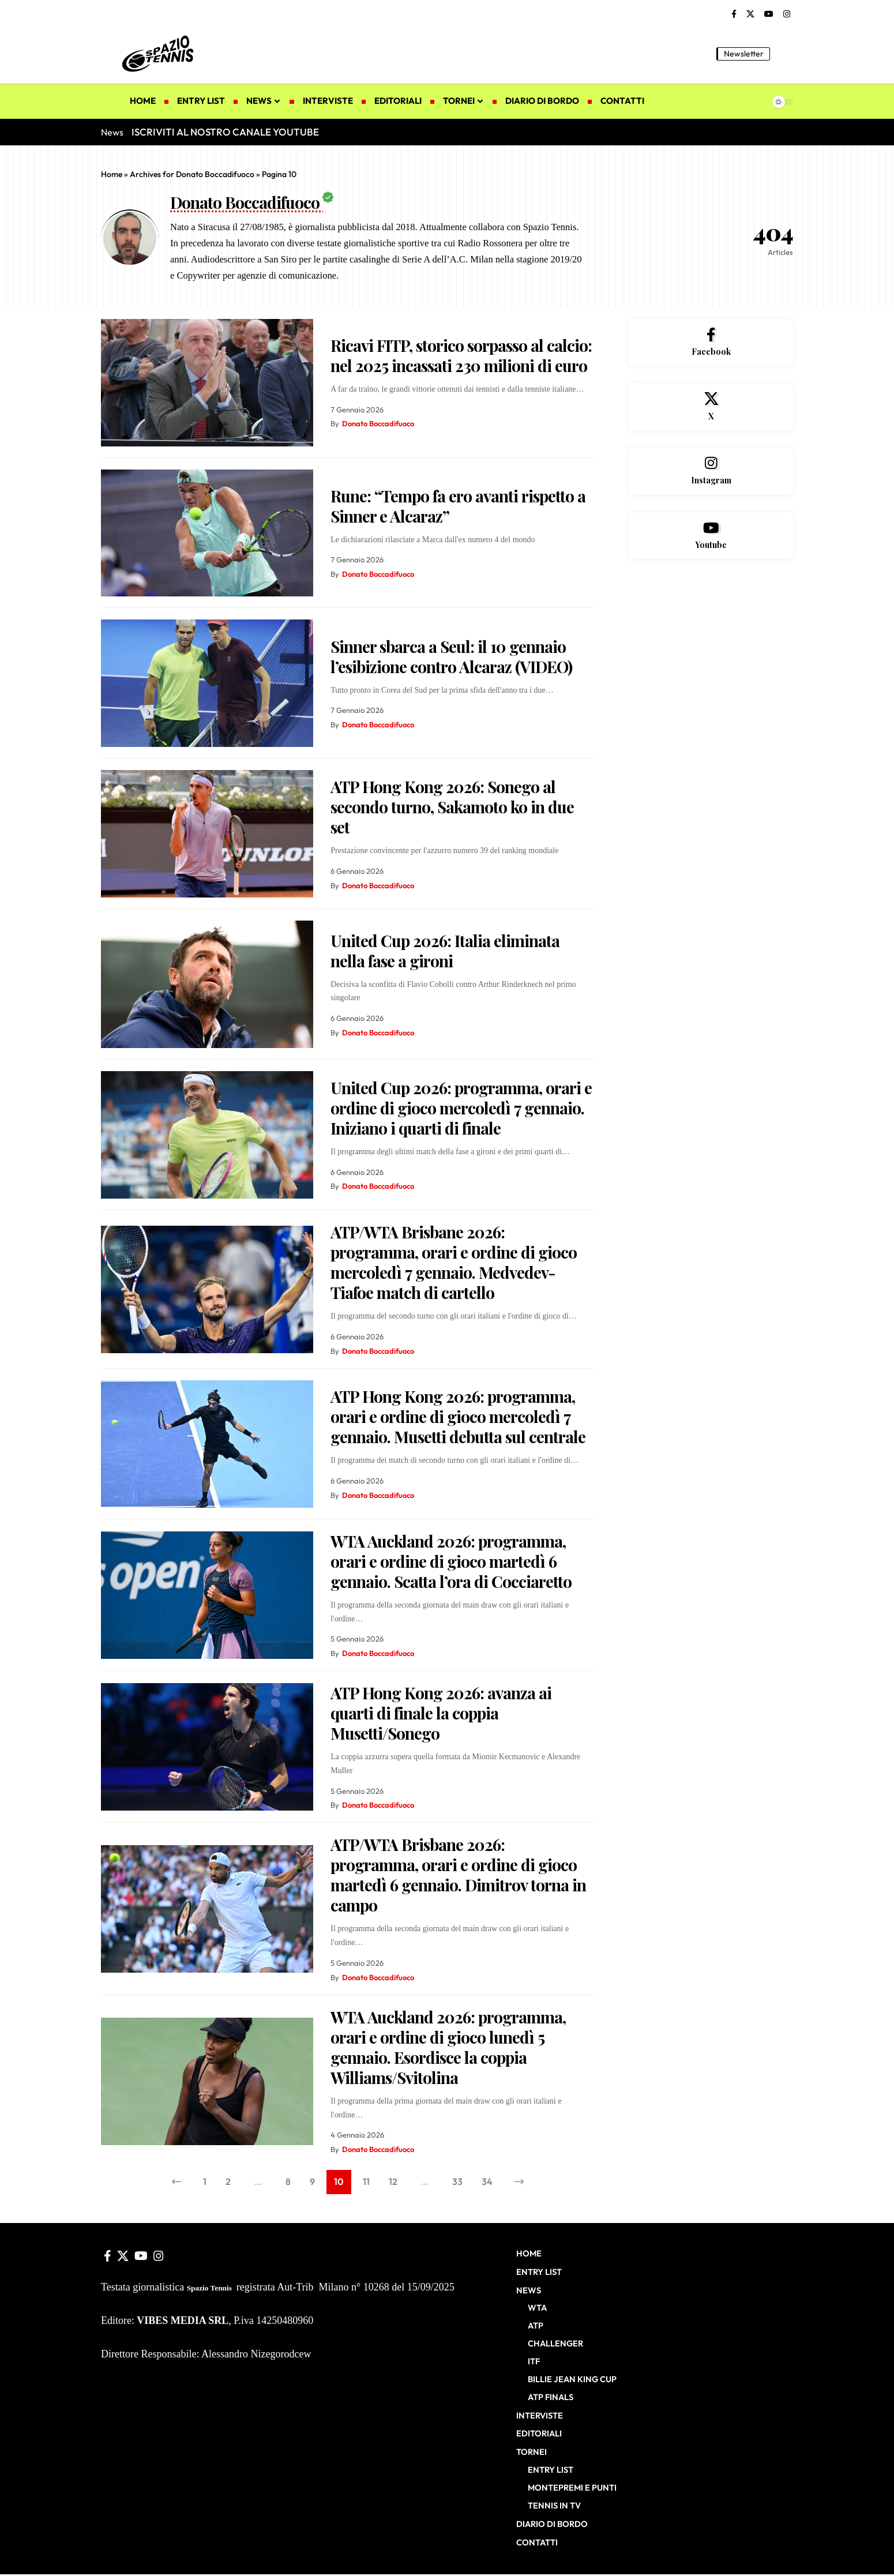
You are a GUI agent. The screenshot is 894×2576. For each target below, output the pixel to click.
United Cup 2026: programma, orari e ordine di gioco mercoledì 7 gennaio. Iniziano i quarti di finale (461, 1108)
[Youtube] (711, 535)
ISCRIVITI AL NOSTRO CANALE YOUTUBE (225, 132)
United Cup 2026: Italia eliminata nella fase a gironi (444, 950)
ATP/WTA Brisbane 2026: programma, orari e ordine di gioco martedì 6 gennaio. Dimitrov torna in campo (458, 1875)
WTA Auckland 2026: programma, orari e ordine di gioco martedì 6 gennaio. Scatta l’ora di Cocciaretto (451, 1561)
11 (366, 2181)
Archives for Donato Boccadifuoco (192, 174)
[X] (750, 14)
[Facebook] (733, 14)
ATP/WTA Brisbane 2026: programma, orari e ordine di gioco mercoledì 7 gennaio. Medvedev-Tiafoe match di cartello (453, 1262)
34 (487, 2181)
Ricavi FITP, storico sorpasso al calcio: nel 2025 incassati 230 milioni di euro (461, 355)
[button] (784, 53)
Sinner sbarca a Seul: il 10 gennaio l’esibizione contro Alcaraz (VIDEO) (451, 656)
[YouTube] (768, 14)
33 (457, 2181)
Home (111, 174)
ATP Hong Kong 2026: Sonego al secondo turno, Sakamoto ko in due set (452, 807)
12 (393, 2181)
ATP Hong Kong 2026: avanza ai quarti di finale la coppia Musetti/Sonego (440, 1713)
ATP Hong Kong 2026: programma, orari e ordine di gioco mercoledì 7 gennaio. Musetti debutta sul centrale (457, 1416)
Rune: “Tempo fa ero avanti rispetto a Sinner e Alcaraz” (457, 506)
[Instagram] (786, 14)
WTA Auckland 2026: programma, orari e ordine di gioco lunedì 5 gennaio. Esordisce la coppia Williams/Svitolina (448, 2047)
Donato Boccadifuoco (378, 423)
